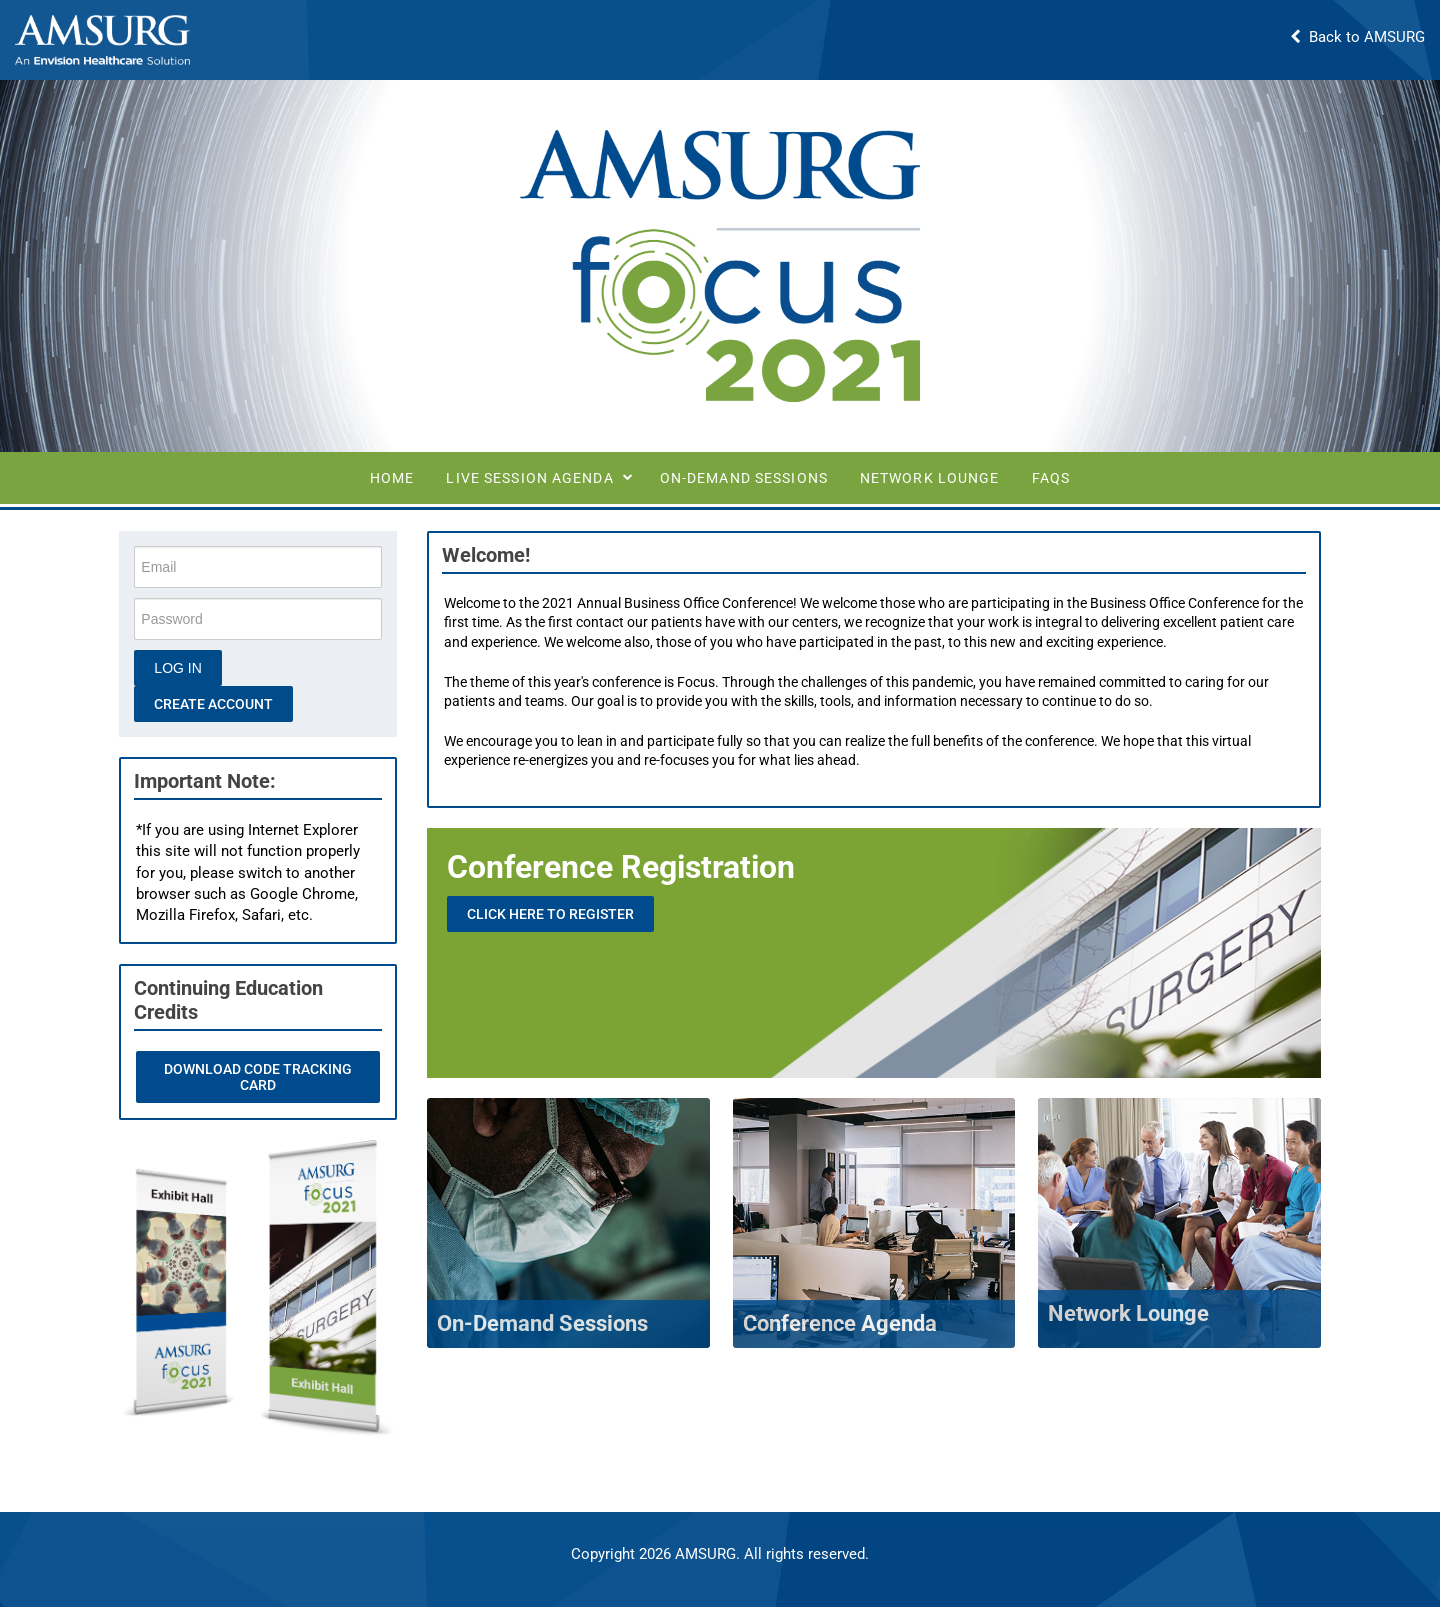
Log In (178, 668)
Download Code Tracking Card (258, 1077)
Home (392, 478)
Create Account (214, 704)
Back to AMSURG (1357, 37)
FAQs (1051, 478)
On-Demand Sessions (744, 478)
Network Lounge (930, 478)
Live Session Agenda (529, 478)
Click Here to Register (551, 914)
